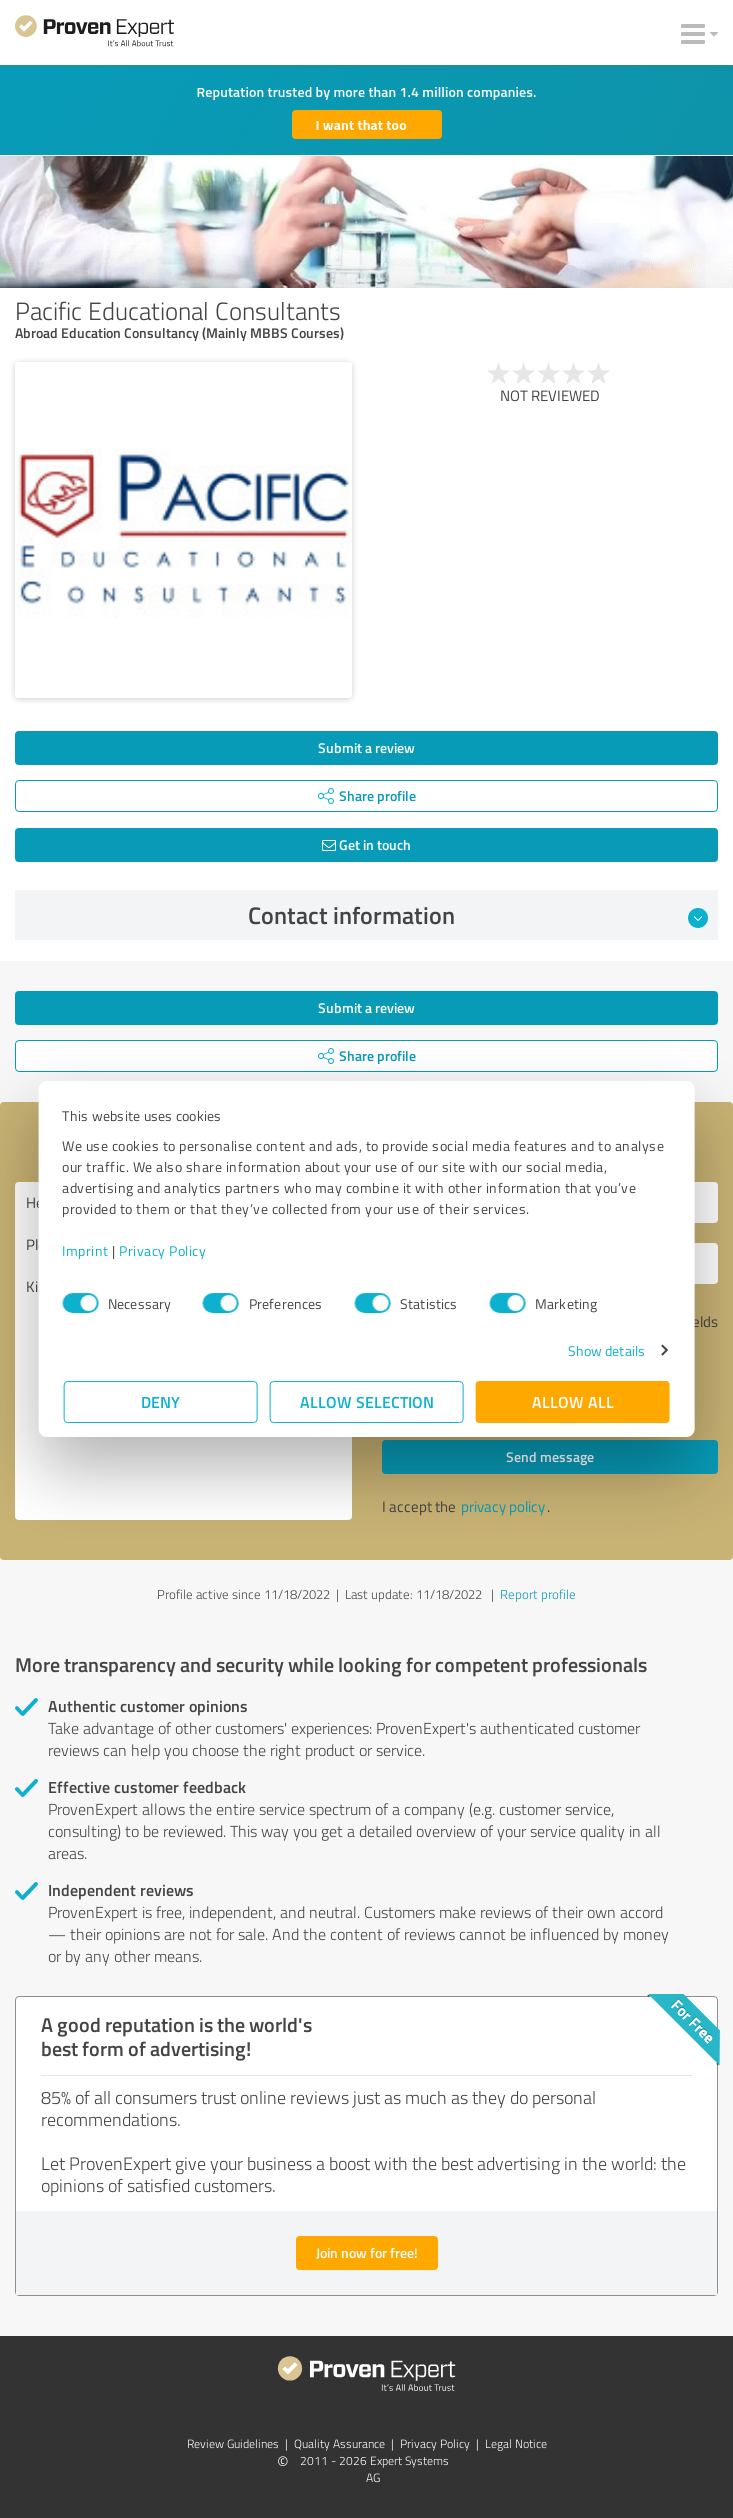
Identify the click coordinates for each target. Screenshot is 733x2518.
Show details (604, 1350)
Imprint (87, 1250)
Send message (550, 1456)
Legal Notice (516, 2443)
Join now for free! (367, 2252)
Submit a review (366, 747)
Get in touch (366, 844)
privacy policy (503, 1506)
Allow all (573, 1401)
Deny (160, 1401)
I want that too (361, 124)
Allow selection (367, 1401)
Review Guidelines (233, 2443)
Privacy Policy (164, 1250)
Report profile (538, 1594)
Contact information (478, 915)
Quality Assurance (339, 2443)
